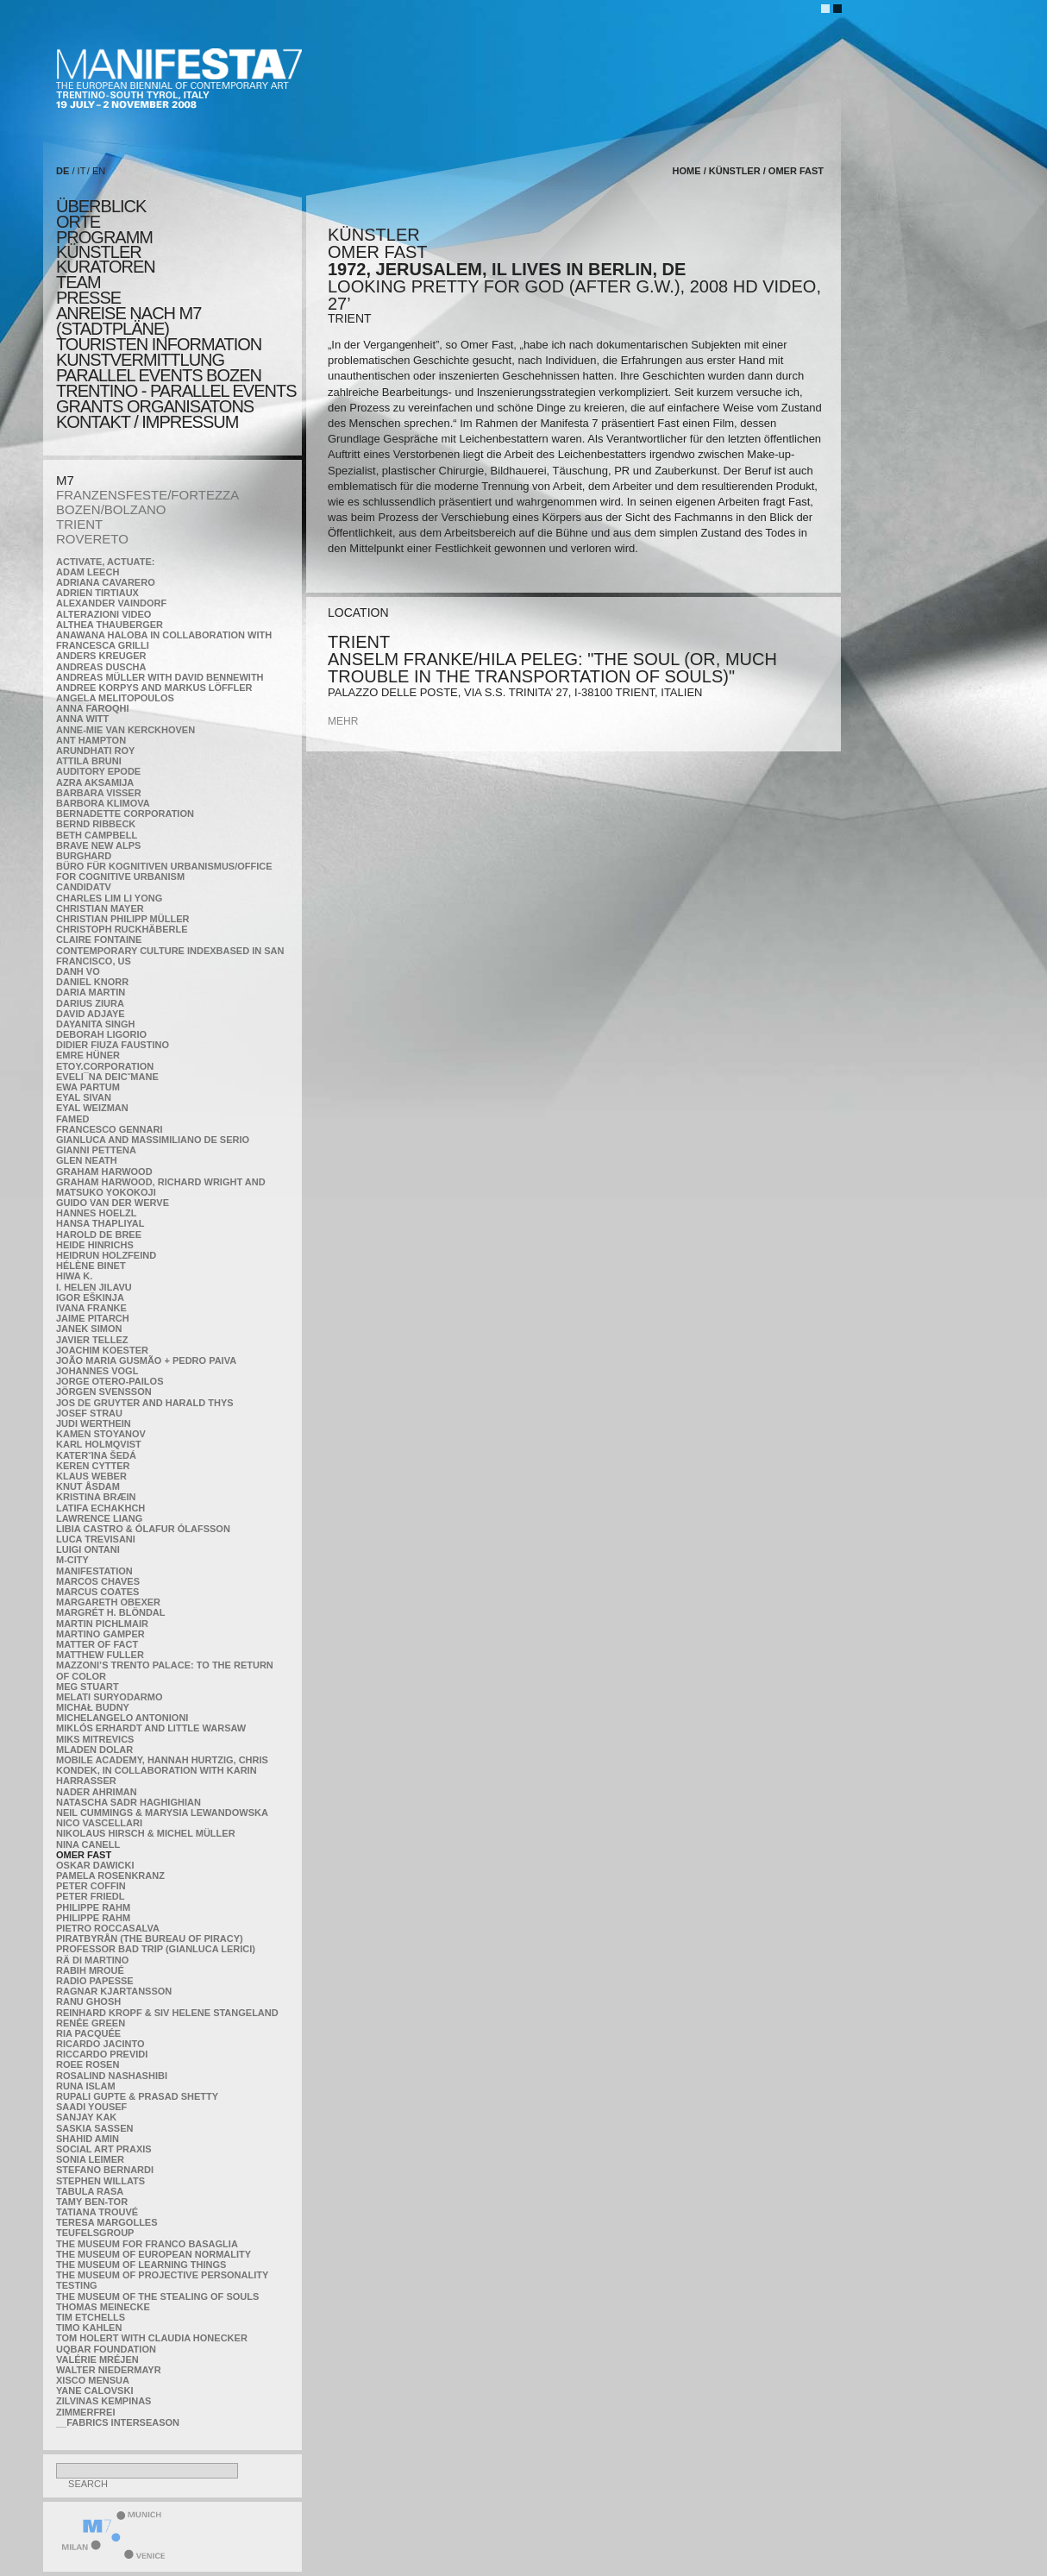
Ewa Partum (88, 1087)
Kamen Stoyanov (101, 1434)
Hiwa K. (74, 1276)
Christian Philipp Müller (122, 919)
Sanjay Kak (86, 2117)
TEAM (78, 282)
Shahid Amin (87, 2138)
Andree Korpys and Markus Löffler (154, 687)
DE (62, 171)
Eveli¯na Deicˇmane (107, 1076)
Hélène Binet (91, 1265)
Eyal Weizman (92, 1108)
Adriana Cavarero (105, 582)
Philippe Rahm (93, 1907)
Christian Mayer (100, 908)
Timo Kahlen (89, 2327)
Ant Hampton (91, 740)
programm (104, 237)
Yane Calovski (94, 2390)
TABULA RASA (89, 2191)
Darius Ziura (90, 1003)
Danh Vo (78, 971)
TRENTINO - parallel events (176, 391)
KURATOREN (105, 266)
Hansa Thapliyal (100, 1223)
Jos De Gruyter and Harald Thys (145, 1403)
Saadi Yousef (91, 2107)
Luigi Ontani (88, 1549)
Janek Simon (89, 1328)
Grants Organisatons (155, 406)
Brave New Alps (98, 845)
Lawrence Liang (99, 1518)
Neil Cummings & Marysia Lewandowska (162, 1812)
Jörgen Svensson (104, 1391)
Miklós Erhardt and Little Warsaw (151, 1728)
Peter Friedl (90, 1896)
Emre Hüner (88, 1055)
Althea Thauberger (109, 624)
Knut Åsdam (88, 1486)
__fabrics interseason (117, 2422)
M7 (65, 480)
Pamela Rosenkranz (110, 1875)
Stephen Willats (100, 2181)
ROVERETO (92, 538)
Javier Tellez (92, 1340)
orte (78, 221)
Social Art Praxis (104, 2149)
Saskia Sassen (94, 2128)
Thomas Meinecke (103, 2307)
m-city (72, 1560)
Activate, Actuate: (105, 561)
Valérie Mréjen (97, 2359)
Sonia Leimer (90, 2159)
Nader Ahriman (96, 1792)
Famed (73, 1119)
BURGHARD (83, 856)
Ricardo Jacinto (100, 2044)
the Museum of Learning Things (141, 2264)
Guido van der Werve (112, 1202)
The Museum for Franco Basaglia (147, 2244)
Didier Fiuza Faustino (112, 1045)
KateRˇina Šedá (96, 1455)
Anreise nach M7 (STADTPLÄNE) (128, 320)
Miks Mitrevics (95, 1739)
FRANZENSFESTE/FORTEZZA (147, 494)
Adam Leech (87, 572)
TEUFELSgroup (95, 2232)
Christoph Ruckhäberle (122, 929)
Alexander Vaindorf (111, 603)
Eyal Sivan (83, 1097)
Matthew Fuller (100, 1654)
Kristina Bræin (95, 1497)
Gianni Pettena (96, 1150)
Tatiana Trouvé (97, 2212)
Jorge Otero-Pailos (109, 1381)
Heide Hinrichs (95, 1245)
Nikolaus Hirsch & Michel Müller (145, 1833)
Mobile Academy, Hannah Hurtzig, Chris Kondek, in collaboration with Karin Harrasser (162, 1770)
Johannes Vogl (97, 1371)
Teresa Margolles (107, 2222)
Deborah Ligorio (101, 1034)
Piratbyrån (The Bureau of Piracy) (149, 1938)
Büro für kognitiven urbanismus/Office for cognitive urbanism (164, 871)
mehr (343, 721)
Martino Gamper (100, 1634)
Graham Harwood (104, 1171)
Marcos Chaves (98, 1581)
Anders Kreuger (101, 655)
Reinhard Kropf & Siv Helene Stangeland (167, 2012)
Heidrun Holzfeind (106, 1255)
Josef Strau (89, 1413)
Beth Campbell (96, 835)
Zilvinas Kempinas (103, 2401)
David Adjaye (90, 1013)
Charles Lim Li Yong (109, 898)
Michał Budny (92, 1707)
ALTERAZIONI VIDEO (103, 614)
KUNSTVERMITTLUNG (140, 360)
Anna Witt (82, 718)
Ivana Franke (91, 1308)
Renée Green (90, 2023)
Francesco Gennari (109, 1129)
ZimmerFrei (85, 2412)
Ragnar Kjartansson (114, 1991)
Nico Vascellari (99, 1823)
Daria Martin (90, 992)
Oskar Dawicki (95, 1865)
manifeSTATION (94, 1571)
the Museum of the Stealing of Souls (157, 2296)
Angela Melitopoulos (115, 698)
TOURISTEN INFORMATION (158, 344)
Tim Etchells (90, 2317)
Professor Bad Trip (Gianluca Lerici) (155, 1949)
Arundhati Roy (95, 750)
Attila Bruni (89, 761)
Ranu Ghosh (88, 2001)
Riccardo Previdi (101, 2054)
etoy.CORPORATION (105, 1066)
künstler (98, 252)
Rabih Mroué (90, 1970)
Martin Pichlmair (102, 1623)
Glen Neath (86, 1160)
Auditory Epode (98, 771)
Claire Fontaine (98, 939)
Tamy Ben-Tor (92, 2201)
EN (98, 171)
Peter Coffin (91, 1886)
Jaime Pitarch (92, 1318)
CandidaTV (83, 887)
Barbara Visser (98, 793)
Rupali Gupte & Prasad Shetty (137, 2096)
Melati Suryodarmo (109, 1697)
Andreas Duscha (101, 667)
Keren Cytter (93, 1466)
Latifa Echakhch (100, 1508)
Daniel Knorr (92, 982)
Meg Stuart (87, 1686)
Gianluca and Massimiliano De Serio (152, 1139)
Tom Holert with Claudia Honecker (152, 2338)
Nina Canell (88, 1844)
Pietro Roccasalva (108, 1928)
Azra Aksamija (95, 782)
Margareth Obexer (108, 1602)
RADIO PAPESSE (95, 1981)
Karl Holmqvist (98, 1444)
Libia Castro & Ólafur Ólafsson (143, 1529)
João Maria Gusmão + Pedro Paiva (146, 1360)
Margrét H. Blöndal (111, 1612)
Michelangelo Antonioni (122, 1717)
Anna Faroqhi (92, 708)
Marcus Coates (97, 1591)
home (687, 171)
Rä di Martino (92, 1960)
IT (82, 171)
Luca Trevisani (95, 1539)
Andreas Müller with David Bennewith (160, 677)
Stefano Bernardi (105, 2169)
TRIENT (79, 524)
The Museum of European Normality (153, 2254)
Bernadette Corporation (125, 813)
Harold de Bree (98, 1234)
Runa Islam (86, 2086)
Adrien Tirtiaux (97, 592)
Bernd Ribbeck (95, 824)
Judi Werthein (93, 1423)
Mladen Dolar (94, 1749)
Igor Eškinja (90, 1297)
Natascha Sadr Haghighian (128, 1802)
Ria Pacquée (88, 2033)
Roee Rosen (87, 2064)
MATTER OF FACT (97, 1644)
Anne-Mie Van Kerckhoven (125, 730)
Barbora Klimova (103, 803)
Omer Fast (83, 1855)
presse (88, 297)
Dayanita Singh (95, 1024)
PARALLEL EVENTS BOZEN (158, 375)
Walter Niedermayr (108, 2370)
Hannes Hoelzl (96, 1213)
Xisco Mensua (92, 2380)
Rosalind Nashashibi (111, 2075)
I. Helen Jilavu (94, 1287)
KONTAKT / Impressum (147, 422)
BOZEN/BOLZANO (111, 509)
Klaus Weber (91, 1476)
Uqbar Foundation (106, 2349)
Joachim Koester (102, 1350)
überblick (101, 206)
